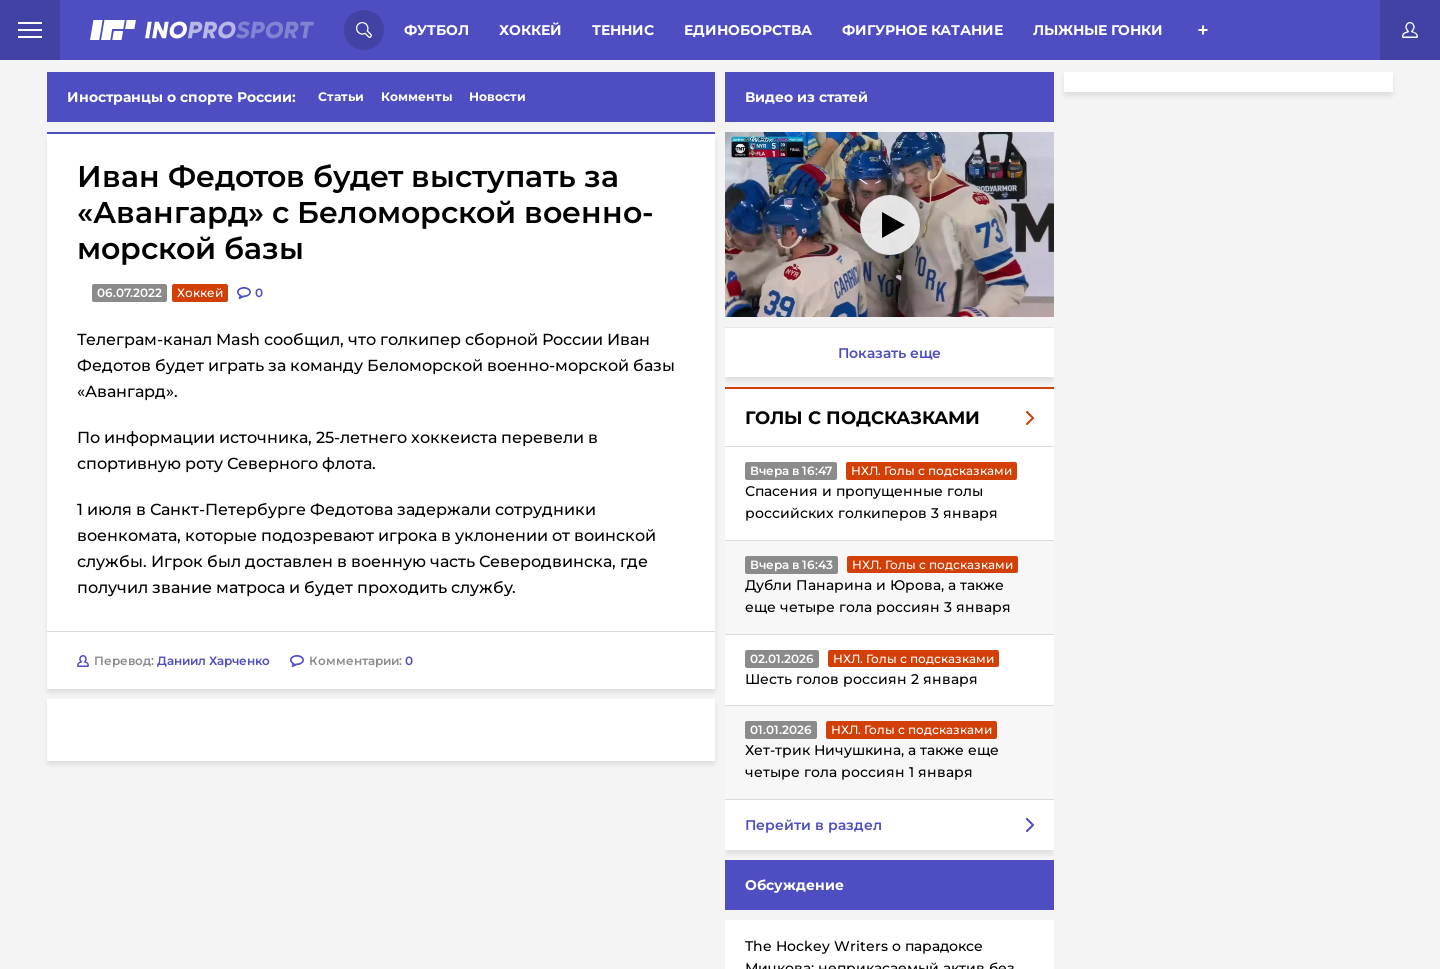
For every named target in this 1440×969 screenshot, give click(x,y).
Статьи (341, 96)
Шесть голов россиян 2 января (861, 679)
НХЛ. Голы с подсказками (931, 470)
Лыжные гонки (1098, 30)
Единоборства (748, 30)
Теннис (623, 30)
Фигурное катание (922, 30)
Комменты (417, 96)
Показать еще (889, 353)
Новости (497, 96)
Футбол (436, 30)
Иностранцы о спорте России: (181, 97)
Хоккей (530, 30)
